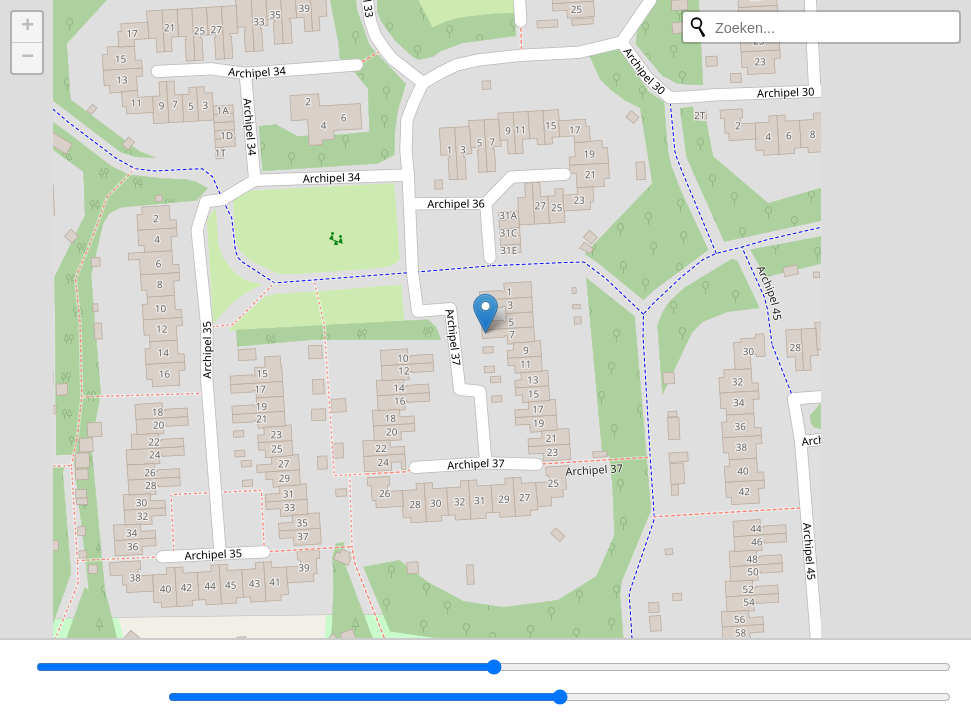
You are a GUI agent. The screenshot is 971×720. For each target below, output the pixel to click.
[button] (485, 313)
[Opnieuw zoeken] (698, 27)
